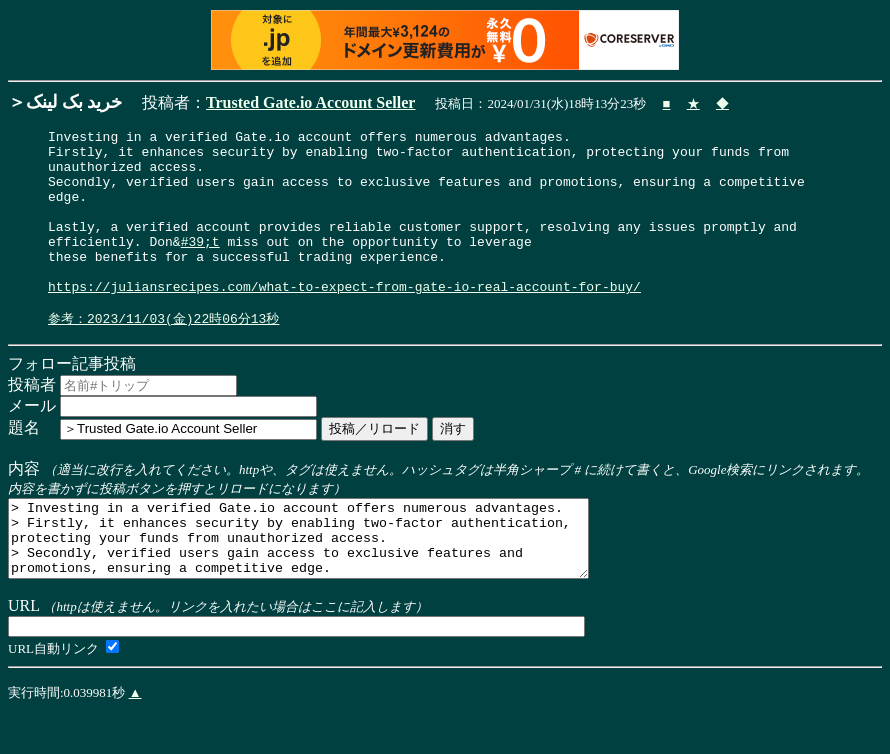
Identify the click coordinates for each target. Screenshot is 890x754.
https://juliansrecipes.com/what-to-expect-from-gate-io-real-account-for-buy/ (344, 319)
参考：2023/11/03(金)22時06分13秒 (163, 355)
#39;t (200, 265)
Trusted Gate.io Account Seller (310, 102)
